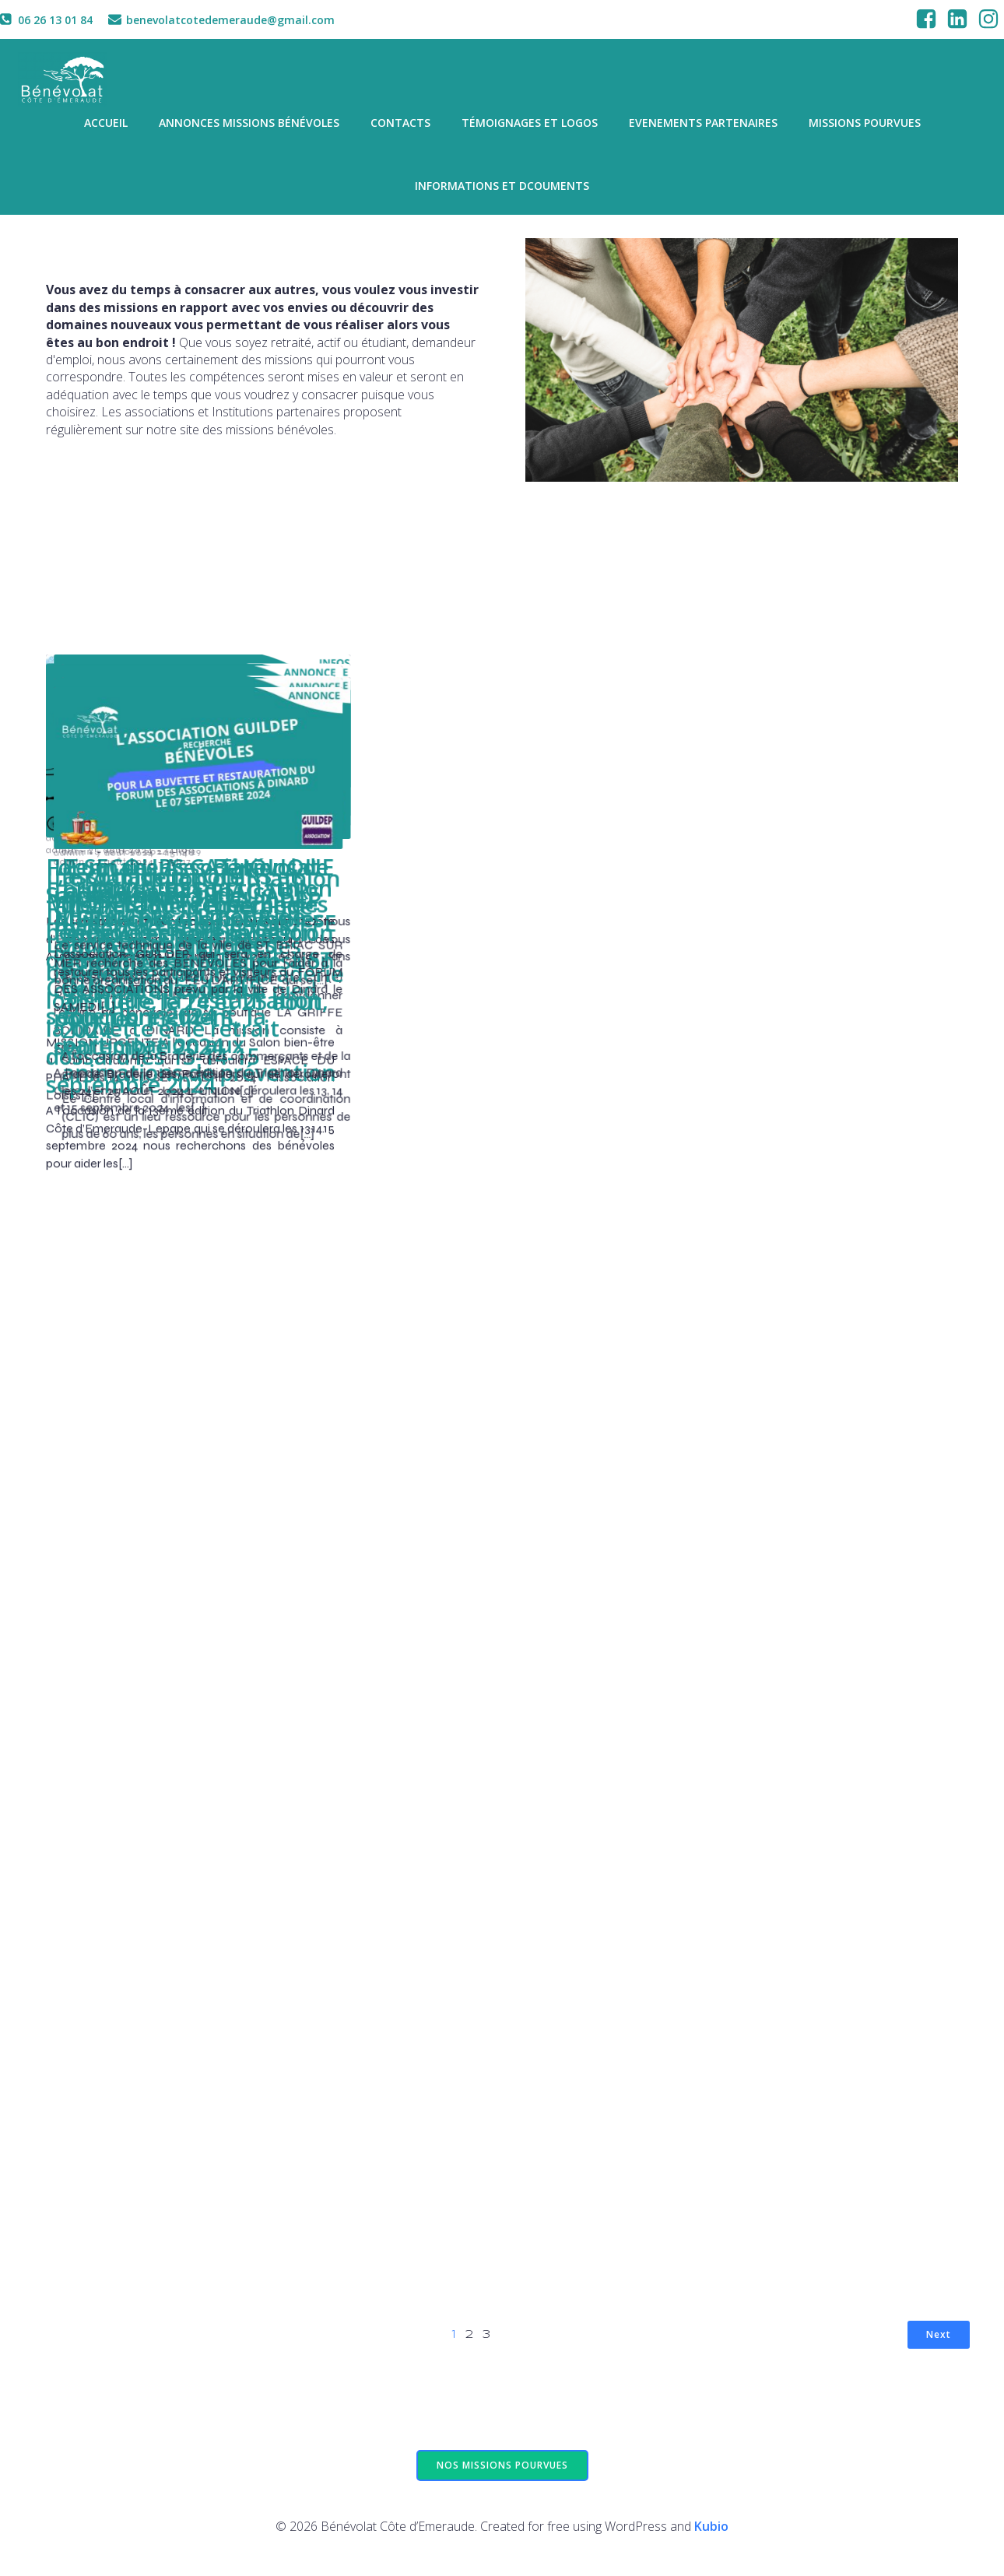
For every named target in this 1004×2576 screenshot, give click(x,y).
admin (61, 833)
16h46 (490, 1273)
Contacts (400, 125)
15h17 (482, 2110)
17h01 (800, 1200)
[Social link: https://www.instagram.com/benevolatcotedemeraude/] (988, 19)
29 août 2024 (120, 1182)
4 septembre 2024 (133, 833)
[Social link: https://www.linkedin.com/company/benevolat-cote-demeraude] (957, 19)
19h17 (513, 833)
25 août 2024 (433, 1273)
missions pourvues (865, 125)
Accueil (106, 125)
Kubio (711, 2530)
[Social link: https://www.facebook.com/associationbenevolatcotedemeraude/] (926, 19)
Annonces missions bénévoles (249, 125)
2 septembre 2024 (756, 833)
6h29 (798, 1716)
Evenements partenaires (703, 125)
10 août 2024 (744, 1716)
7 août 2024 (429, 1762)
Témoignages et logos (530, 125)
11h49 (175, 1182)
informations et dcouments (502, 188)
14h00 (180, 1660)
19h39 (824, 833)
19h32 (201, 833)
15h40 (485, 1762)
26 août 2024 (743, 1200)
